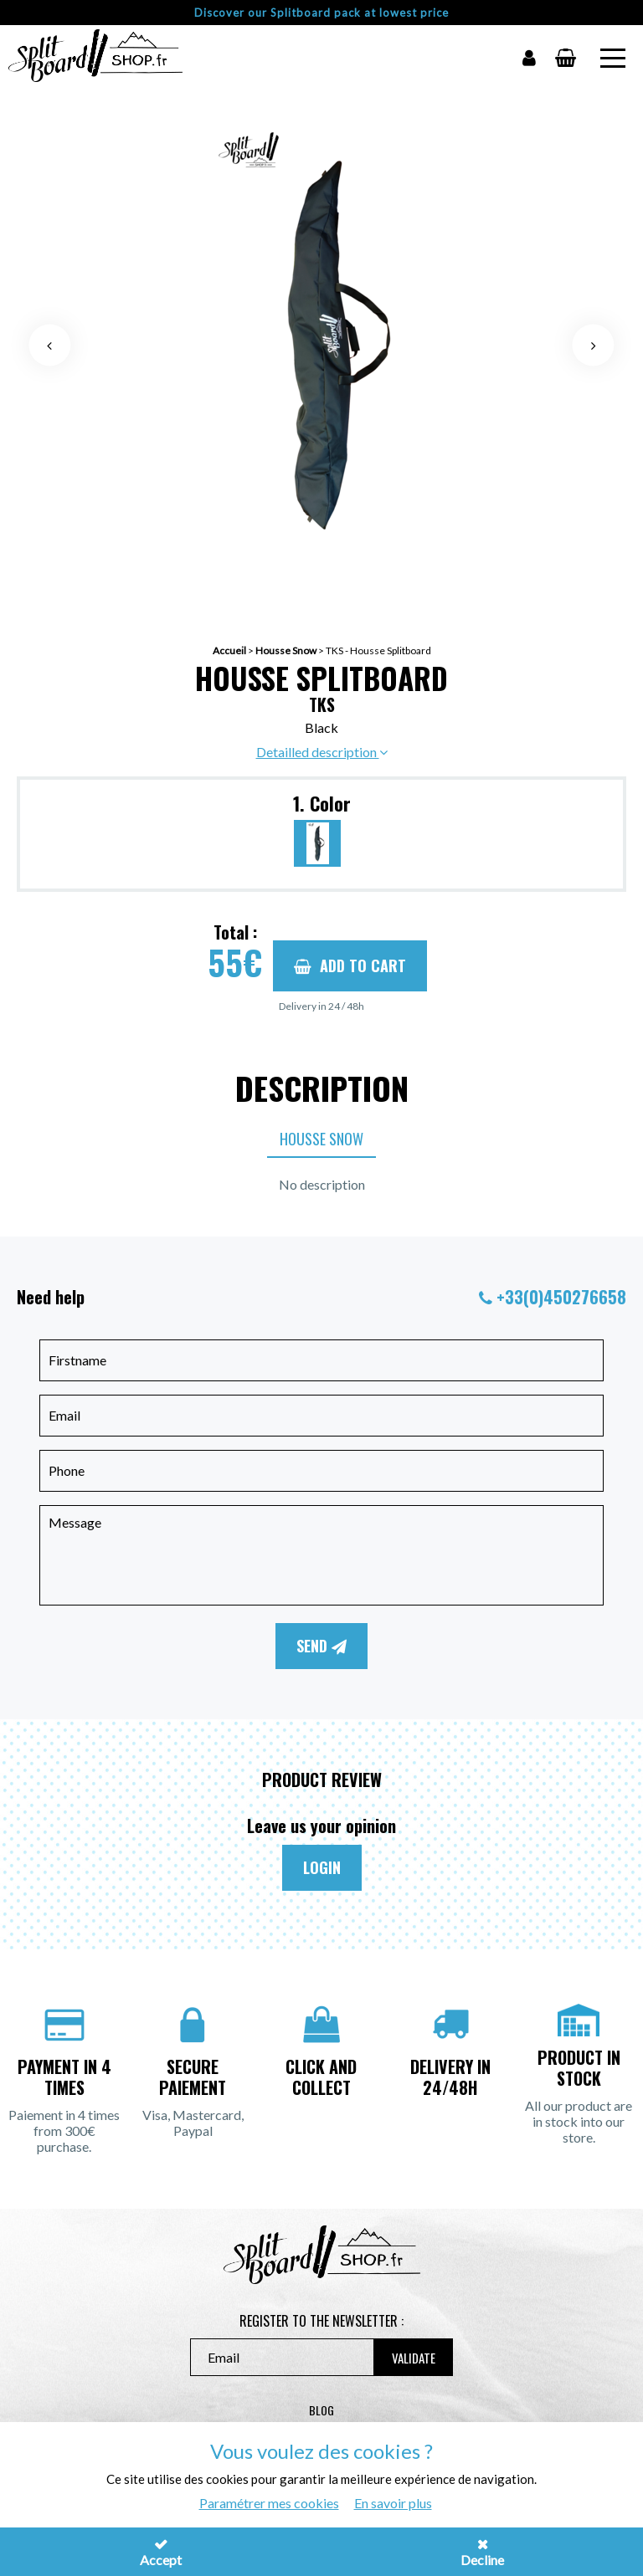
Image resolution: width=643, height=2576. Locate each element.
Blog (321, 2410)
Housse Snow (285, 650)
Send (321, 1646)
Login (322, 1867)
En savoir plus (393, 2503)
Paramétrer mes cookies (269, 2503)
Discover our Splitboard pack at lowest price (321, 12)
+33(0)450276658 (561, 1296)
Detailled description (322, 752)
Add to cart (350, 965)
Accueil (229, 650)
